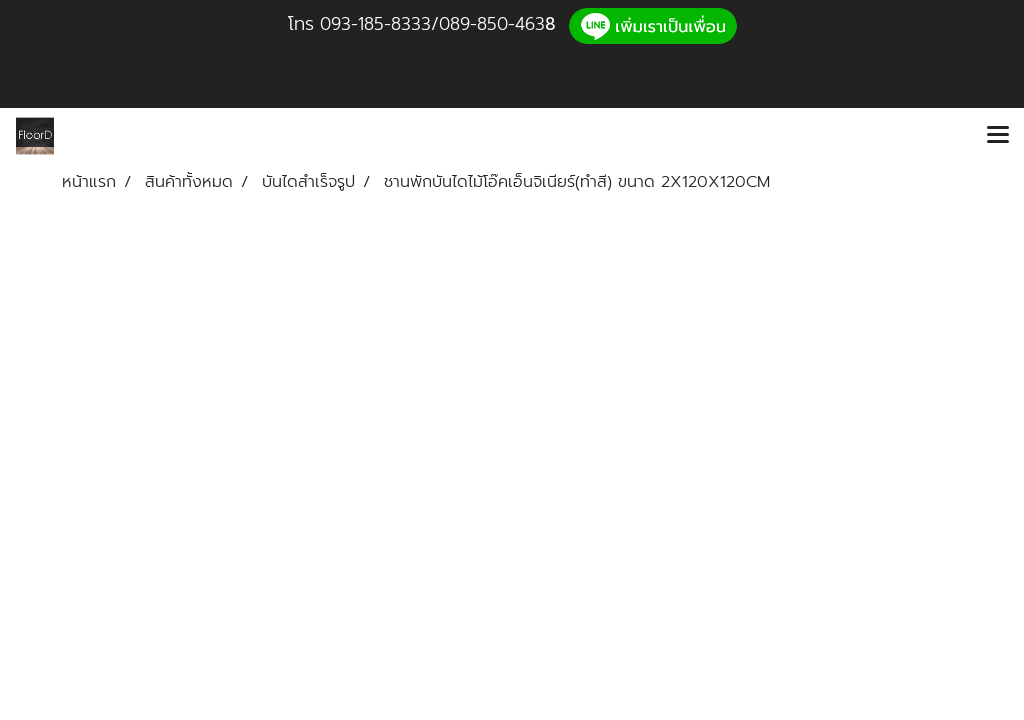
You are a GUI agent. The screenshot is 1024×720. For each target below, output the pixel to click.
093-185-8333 (375, 24)
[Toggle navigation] (998, 136)
